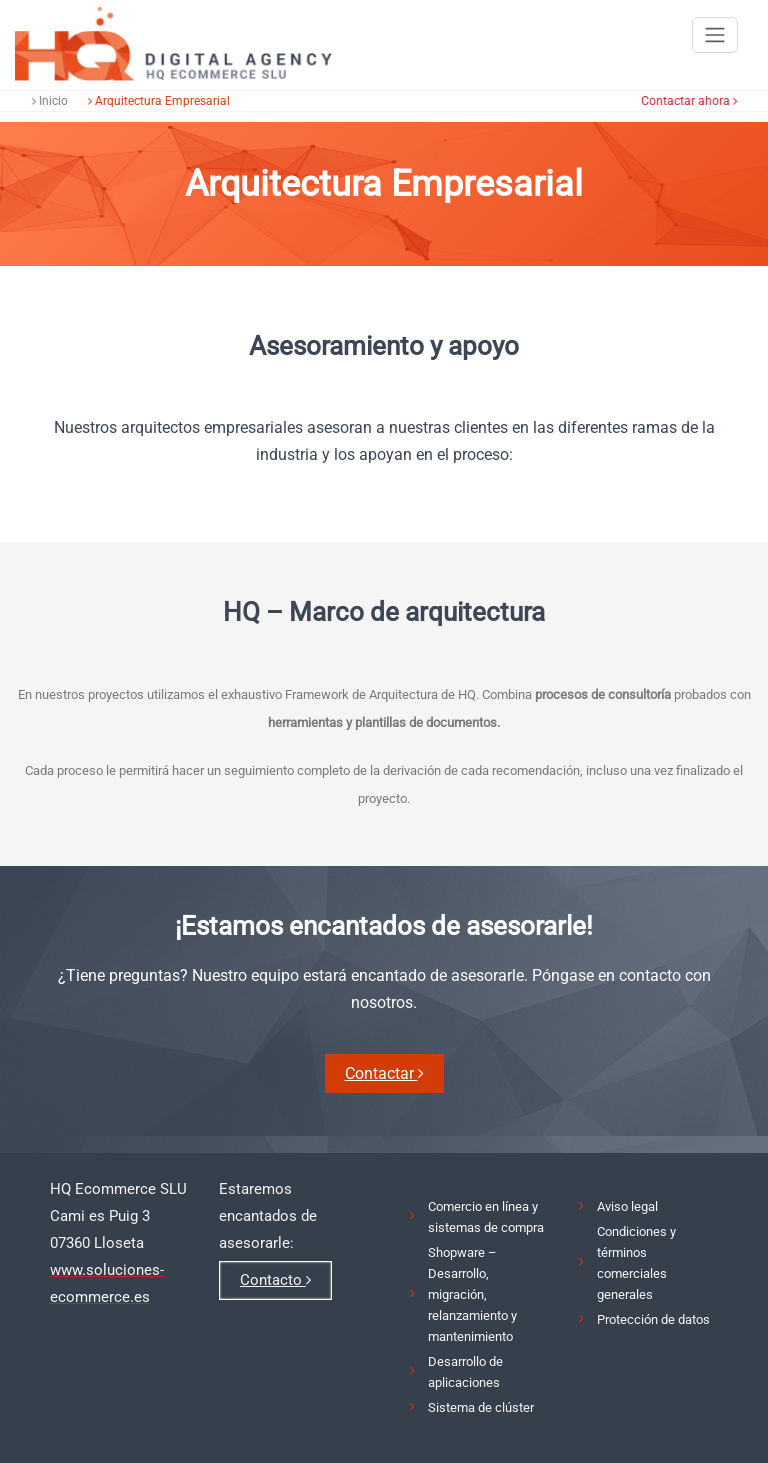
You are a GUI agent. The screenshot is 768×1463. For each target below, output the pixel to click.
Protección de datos (653, 1319)
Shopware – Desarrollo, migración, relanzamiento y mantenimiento (472, 1294)
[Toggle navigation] (715, 35)
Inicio (47, 101)
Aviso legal (627, 1206)
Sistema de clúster (481, 1407)
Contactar (384, 1073)
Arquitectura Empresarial (156, 101)
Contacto (275, 1280)
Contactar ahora (691, 101)
